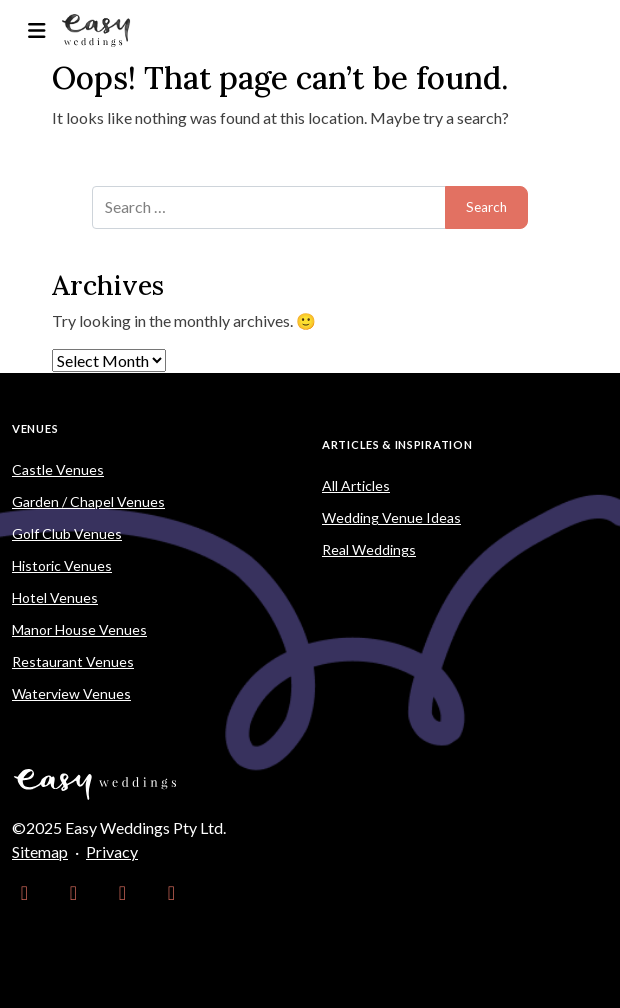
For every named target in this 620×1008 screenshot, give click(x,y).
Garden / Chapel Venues (88, 501)
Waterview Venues (71, 693)
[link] (24, 892)
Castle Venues (58, 469)
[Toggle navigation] (36, 30)
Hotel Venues (55, 597)
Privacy (112, 851)
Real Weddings (369, 549)
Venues (35, 428)
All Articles (356, 485)
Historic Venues (62, 565)
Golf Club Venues (67, 533)
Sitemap (40, 851)
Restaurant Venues (73, 661)
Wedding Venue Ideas (391, 517)
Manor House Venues (79, 629)
